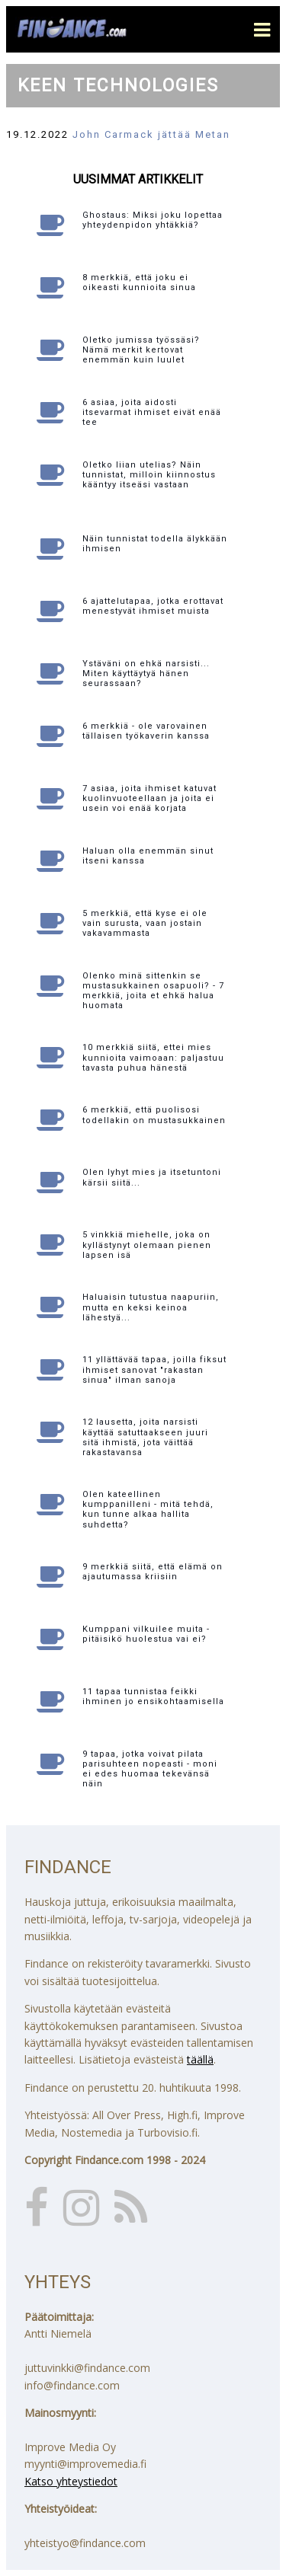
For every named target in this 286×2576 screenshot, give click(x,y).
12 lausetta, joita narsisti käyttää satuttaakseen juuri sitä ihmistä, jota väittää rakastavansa (145, 1437)
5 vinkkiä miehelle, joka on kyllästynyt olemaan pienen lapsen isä (146, 1244)
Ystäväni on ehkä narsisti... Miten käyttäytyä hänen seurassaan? (146, 673)
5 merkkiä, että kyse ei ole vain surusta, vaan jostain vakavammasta (144, 923)
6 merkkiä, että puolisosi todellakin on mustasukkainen (154, 1115)
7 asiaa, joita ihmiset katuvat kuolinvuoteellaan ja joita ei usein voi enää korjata (149, 798)
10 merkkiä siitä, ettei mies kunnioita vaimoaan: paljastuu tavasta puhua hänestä (153, 1057)
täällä (200, 2059)
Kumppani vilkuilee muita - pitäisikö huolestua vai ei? (146, 1634)
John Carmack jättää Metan (151, 134)
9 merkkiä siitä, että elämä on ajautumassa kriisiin (152, 1572)
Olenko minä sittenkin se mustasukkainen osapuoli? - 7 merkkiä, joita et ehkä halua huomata (153, 991)
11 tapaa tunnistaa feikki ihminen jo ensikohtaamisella (153, 1696)
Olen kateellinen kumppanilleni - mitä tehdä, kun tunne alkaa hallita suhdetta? (148, 1509)
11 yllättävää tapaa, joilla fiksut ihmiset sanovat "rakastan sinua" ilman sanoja (154, 1369)
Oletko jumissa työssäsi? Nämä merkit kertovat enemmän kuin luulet (141, 350)
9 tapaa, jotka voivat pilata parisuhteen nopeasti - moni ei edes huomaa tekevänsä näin (149, 1769)
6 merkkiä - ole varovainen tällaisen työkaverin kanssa (146, 731)
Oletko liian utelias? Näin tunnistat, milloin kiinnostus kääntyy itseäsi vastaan (149, 475)
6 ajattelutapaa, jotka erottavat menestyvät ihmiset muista (152, 606)
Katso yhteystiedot (70, 2481)
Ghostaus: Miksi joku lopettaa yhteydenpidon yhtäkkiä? (152, 220)
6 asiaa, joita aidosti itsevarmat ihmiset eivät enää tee (151, 412)
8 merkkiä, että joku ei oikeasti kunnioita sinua (139, 282)
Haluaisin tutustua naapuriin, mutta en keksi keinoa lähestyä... (150, 1307)
